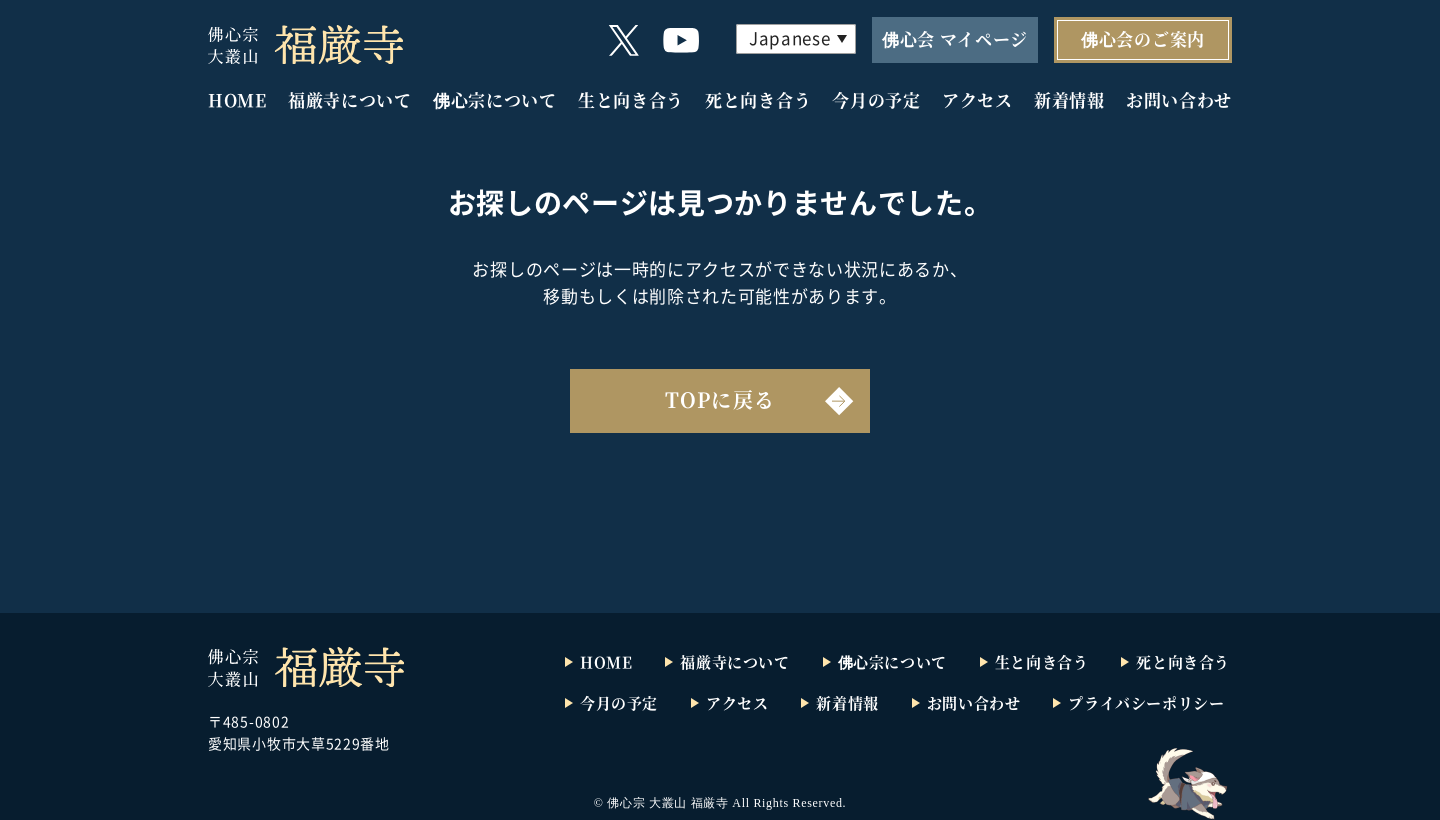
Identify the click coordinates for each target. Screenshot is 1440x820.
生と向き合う (631, 99)
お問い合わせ (1179, 99)
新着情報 (1069, 99)
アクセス (977, 99)
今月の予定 (876, 99)
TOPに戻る (720, 399)
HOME (237, 99)
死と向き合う (758, 99)
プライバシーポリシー (1146, 702)
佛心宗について (495, 99)
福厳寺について (350, 99)
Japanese (789, 37)
